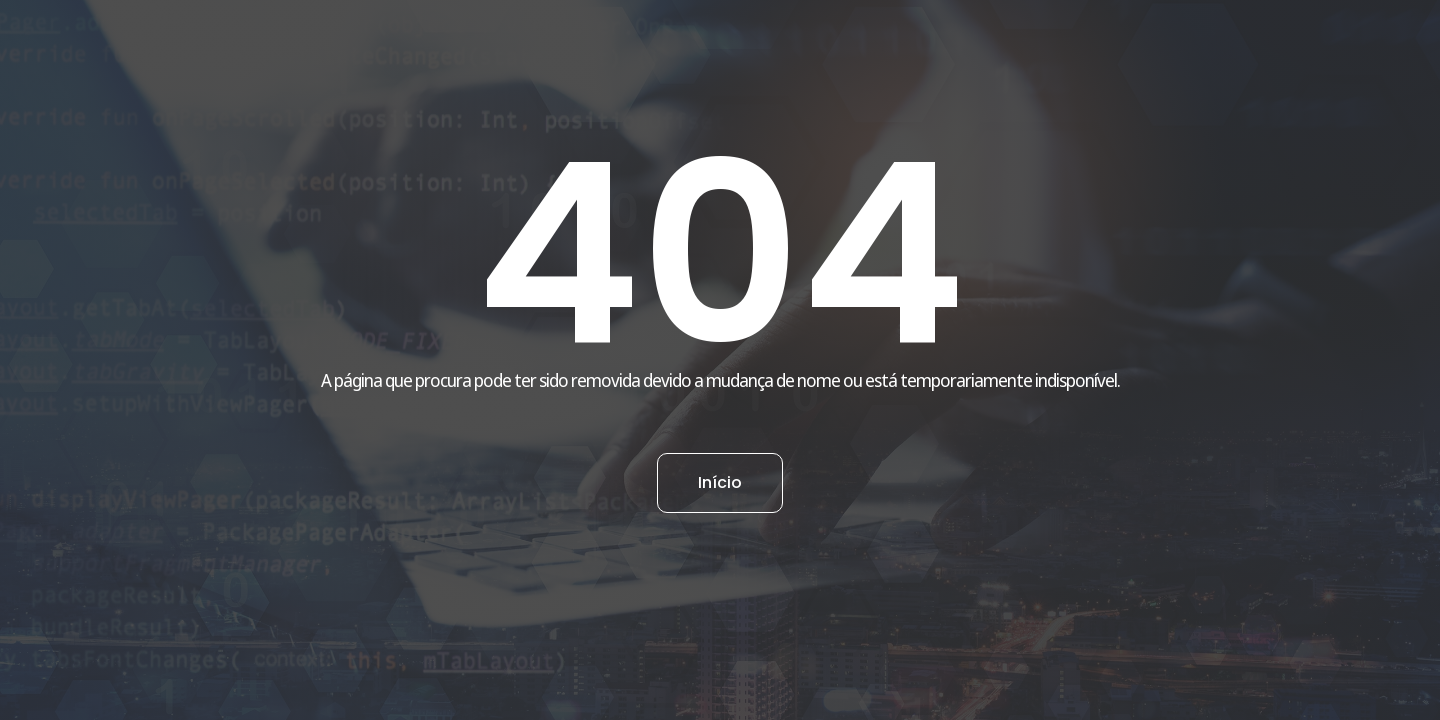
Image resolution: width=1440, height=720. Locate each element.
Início (720, 482)
